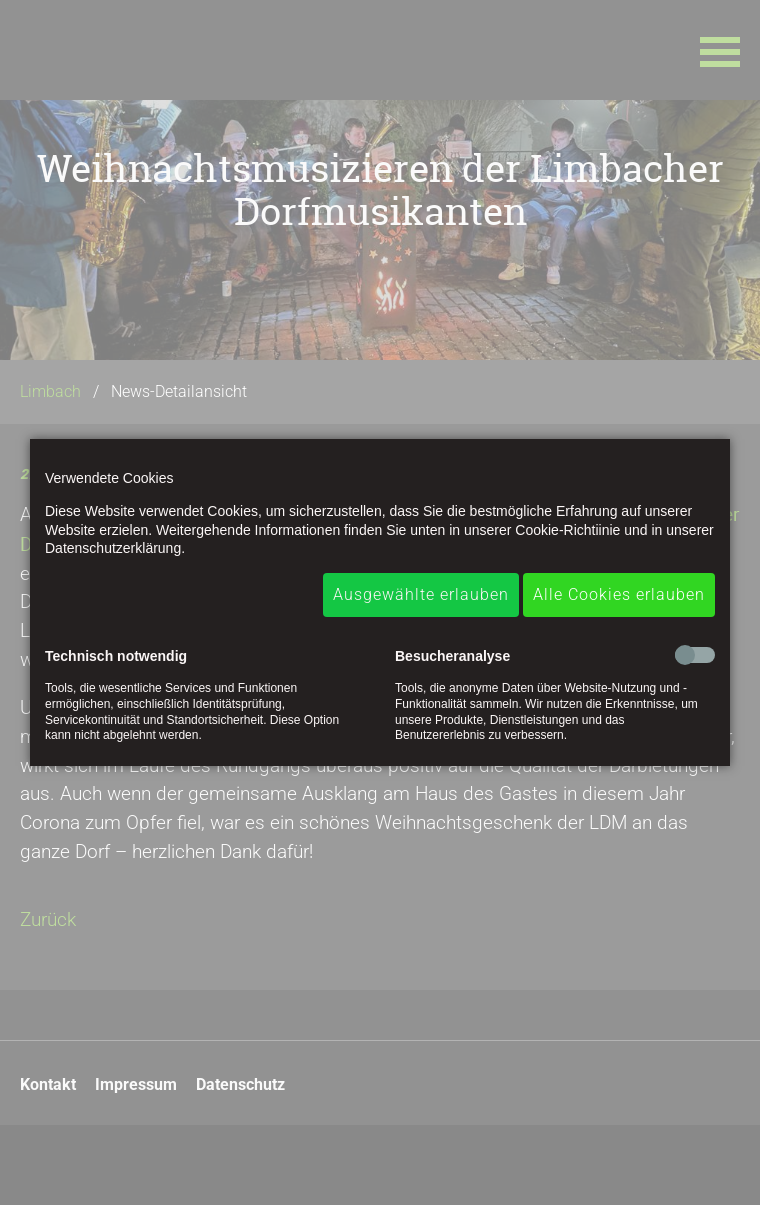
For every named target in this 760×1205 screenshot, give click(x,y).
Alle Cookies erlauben (619, 594)
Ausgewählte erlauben (421, 594)
